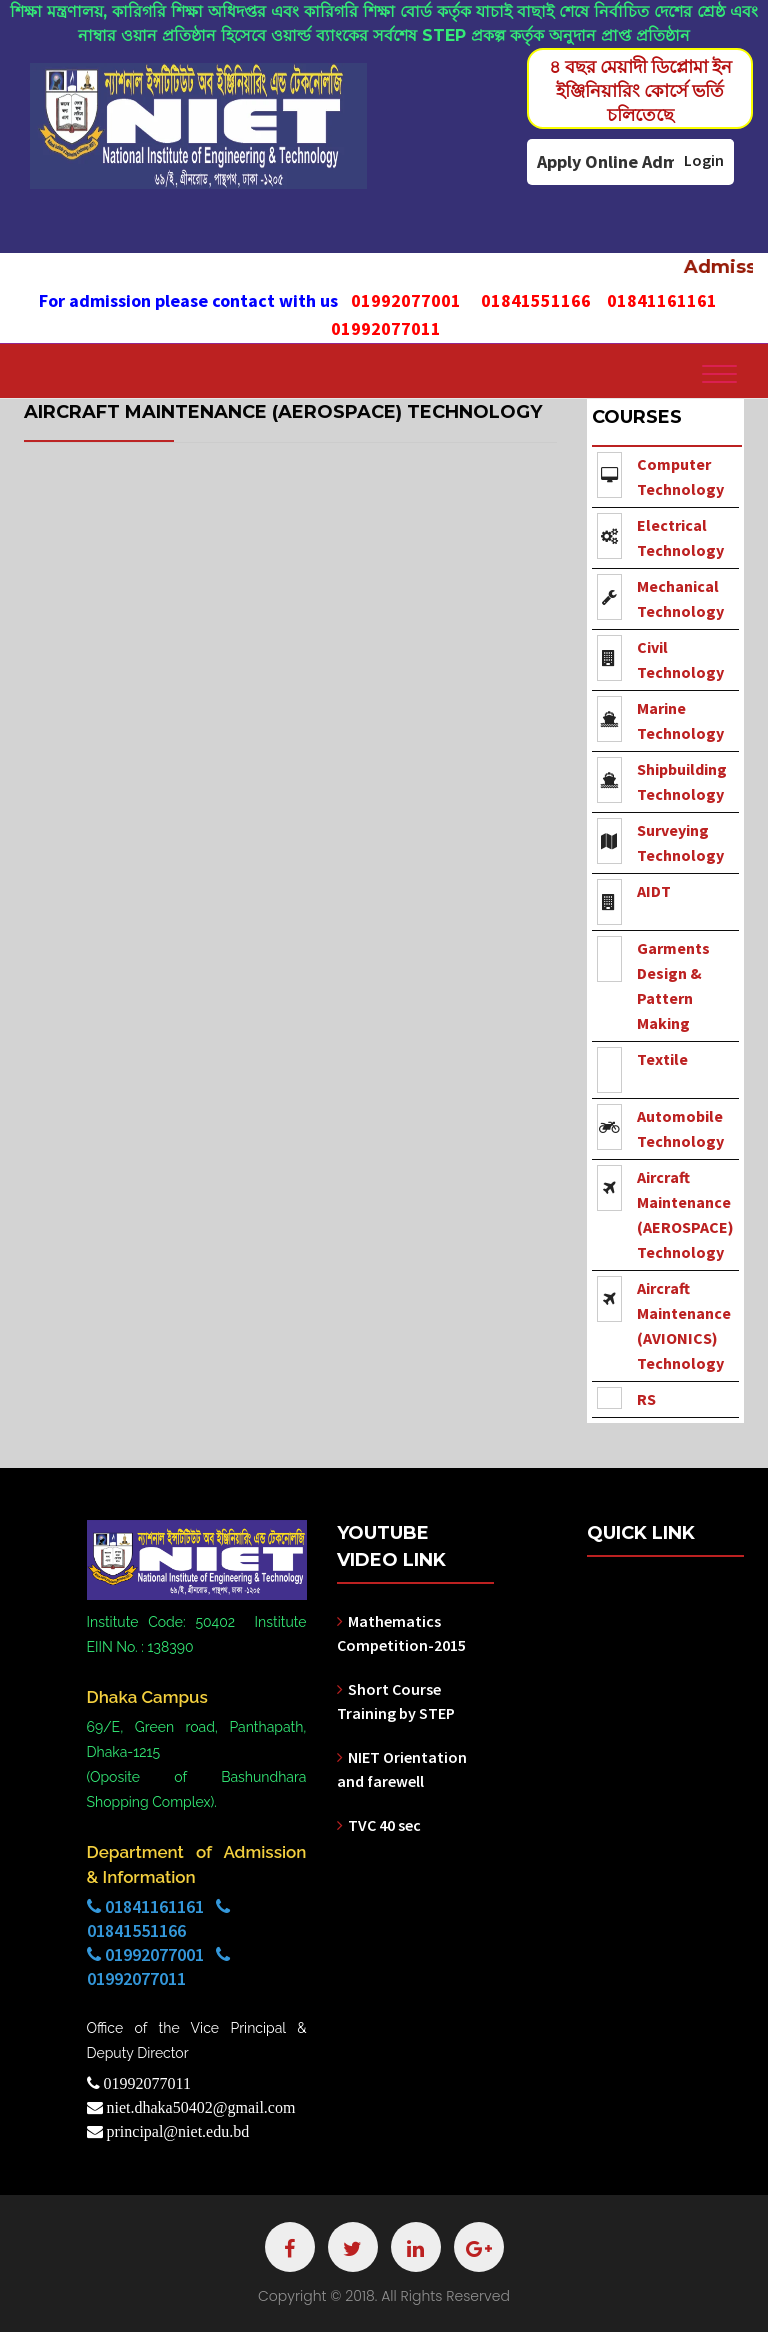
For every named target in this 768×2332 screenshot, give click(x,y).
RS (646, 1399)
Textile (662, 1059)
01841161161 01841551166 (158, 1918)
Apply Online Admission (630, 161)
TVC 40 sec (384, 1825)
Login (704, 160)
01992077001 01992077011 (158, 1966)
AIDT (654, 891)
